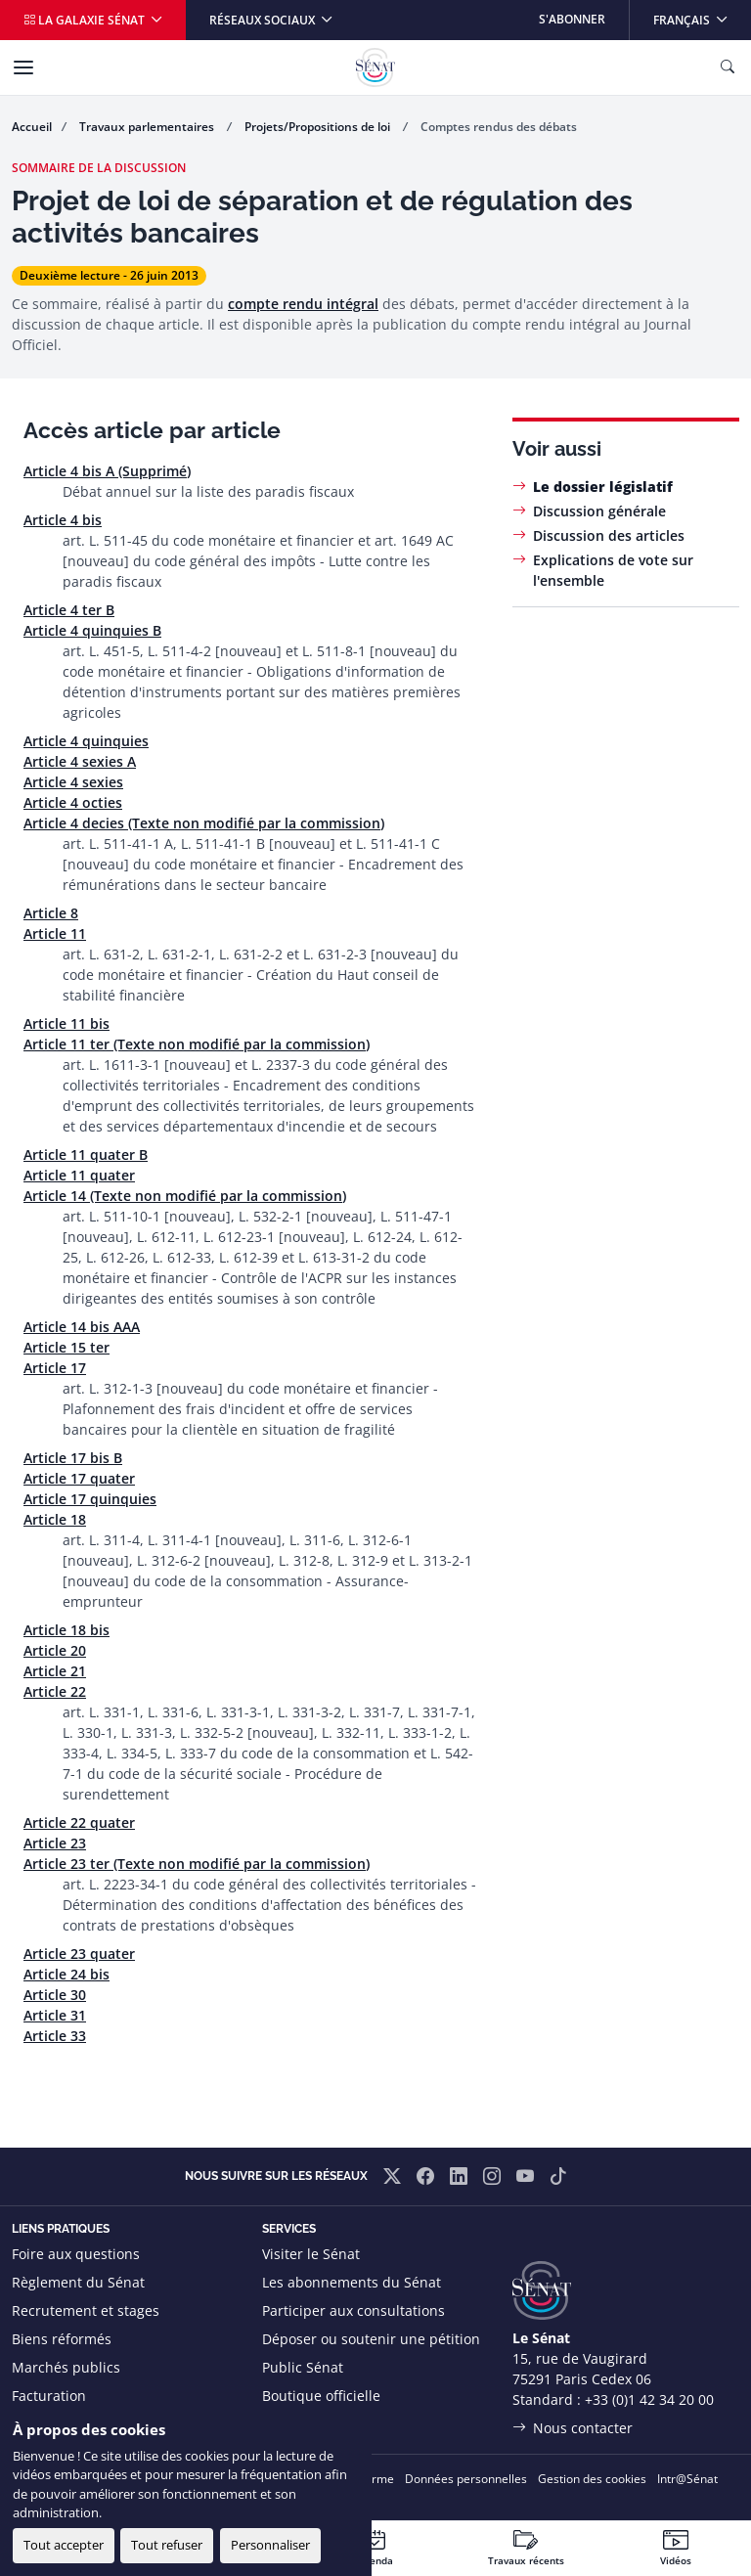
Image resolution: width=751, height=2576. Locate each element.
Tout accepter (63, 2545)
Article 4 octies (72, 802)
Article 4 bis (62, 520)
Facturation (49, 2395)
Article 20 (54, 1650)
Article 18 (54, 1519)
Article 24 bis (66, 1974)
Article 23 (54, 1843)
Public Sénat (302, 2367)
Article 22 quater (79, 1822)
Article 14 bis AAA (81, 1326)
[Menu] (23, 67)
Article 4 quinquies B (92, 630)
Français (701, 14)
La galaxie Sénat (85, 20)
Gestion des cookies (592, 2478)
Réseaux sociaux (263, 20)
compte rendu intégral (303, 303)
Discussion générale (599, 511)
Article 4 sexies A (79, 761)
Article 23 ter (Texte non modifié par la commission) (196, 1863)
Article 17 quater (79, 1478)
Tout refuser (166, 2545)
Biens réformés (61, 2339)
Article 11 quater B (85, 1154)
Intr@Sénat (687, 2478)
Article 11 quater (79, 1175)
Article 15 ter (66, 1347)
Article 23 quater (79, 1953)
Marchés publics (66, 2367)
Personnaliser (270, 2545)
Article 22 (54, 1691)
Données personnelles (466, 2478)
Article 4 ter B (68, 609)
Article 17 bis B (72, 1457)
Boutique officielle (321, 2395)
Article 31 (54, 2015)
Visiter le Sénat (311, 2253)
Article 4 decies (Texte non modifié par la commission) (203, 823)
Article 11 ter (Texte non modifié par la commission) (196, 1044)
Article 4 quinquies (86, 741)
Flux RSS (289, 2424)
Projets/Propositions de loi (318, 126)
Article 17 (54, 1367)
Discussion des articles (609, 535)
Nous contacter (583, 2428)
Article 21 (54, 1671)
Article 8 (50, 913)
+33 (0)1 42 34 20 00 (649, 2399)
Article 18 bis (66, 1630)
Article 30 (54, 1994)
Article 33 (54, 2035)
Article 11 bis (66, 1023)
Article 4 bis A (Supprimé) (107, 471)
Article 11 (54, 933)
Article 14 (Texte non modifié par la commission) (184, 1195)
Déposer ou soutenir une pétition (371, 2339)
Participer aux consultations (353, 2310)
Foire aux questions (76, 2253)
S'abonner (572, 19)
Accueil (32, 126)
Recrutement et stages (85, 2310)
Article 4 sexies (73, 782)
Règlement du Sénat (78, 2282)
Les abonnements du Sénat (351, 2282)
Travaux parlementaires (148, 126)
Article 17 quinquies (89, 1498)
